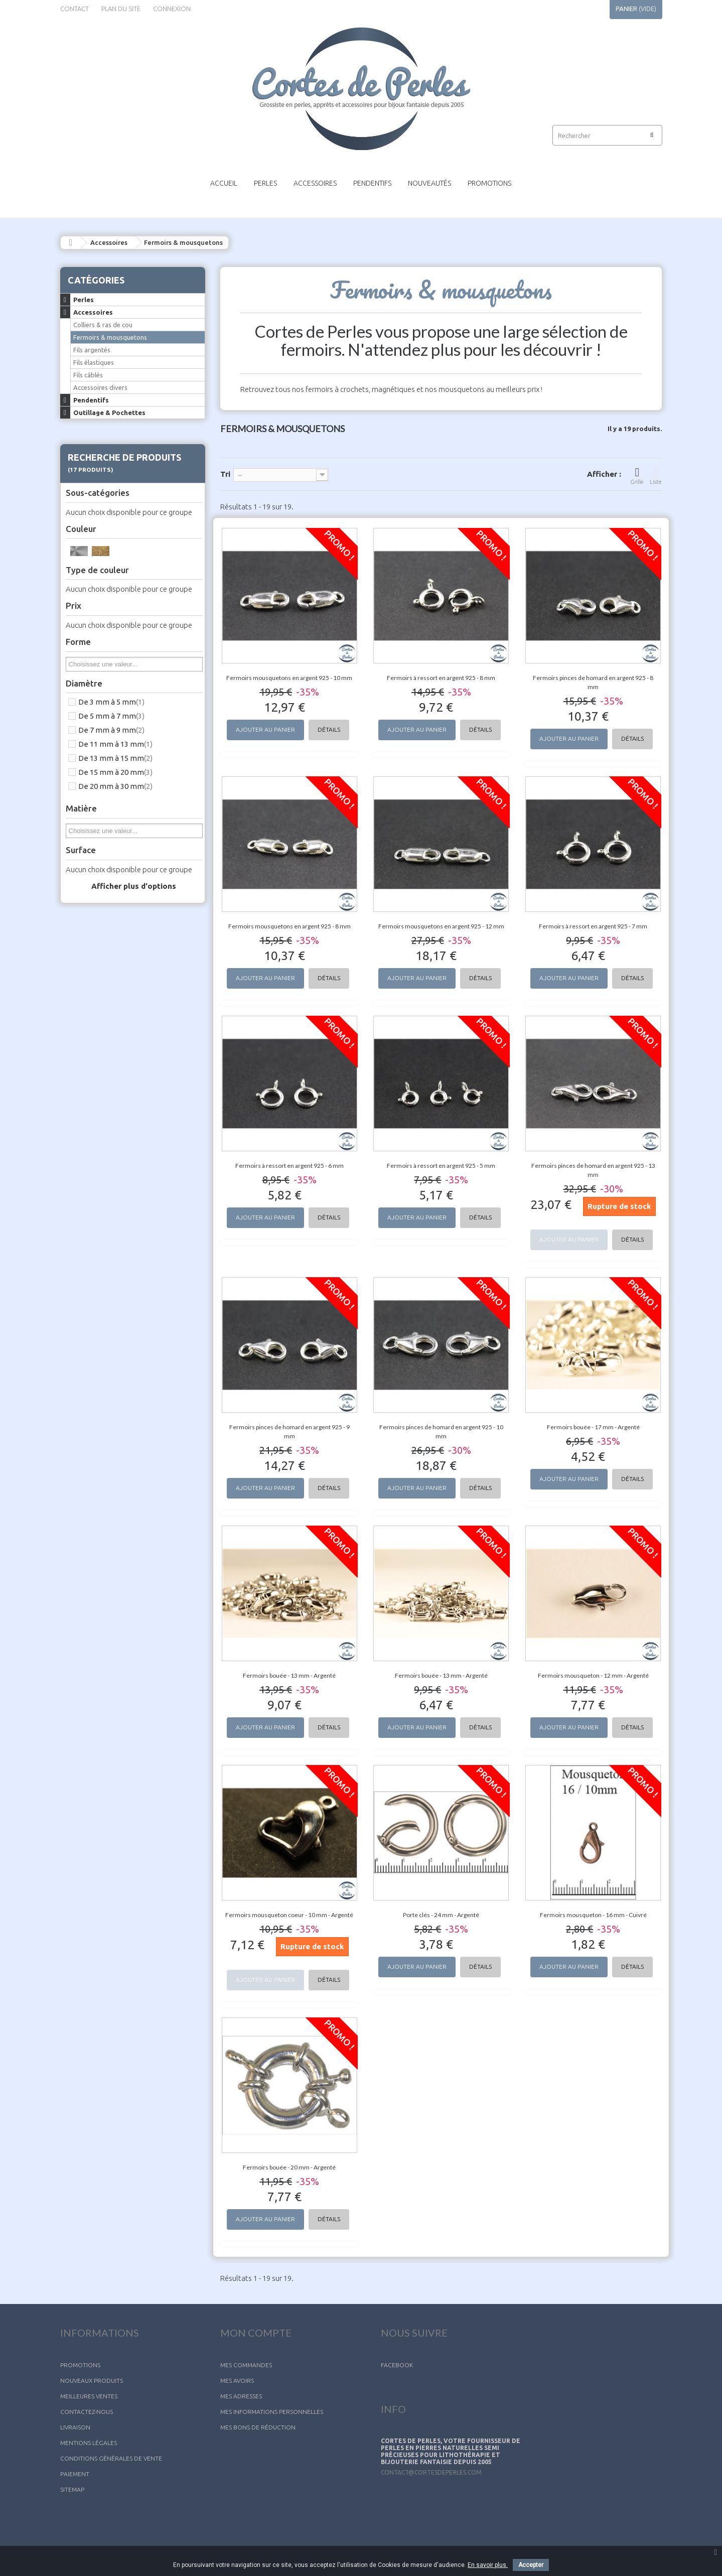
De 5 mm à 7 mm (111, 716)
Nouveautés (429, 183)
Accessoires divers (100, 387)
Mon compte (256, 2333)
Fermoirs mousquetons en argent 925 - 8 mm (289, 926)
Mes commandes (246, 2365)
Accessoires (315, 183)
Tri (225, 474)
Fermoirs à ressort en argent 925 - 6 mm (289, 1165)
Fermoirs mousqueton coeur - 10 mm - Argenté (289, 1915)
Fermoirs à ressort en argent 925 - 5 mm (441, 1165)
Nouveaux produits (91, 2380)
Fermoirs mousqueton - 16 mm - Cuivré (593, 1915)
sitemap (72, 2489)
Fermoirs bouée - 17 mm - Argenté (593, 1427)
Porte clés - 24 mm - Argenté (441, 1915)
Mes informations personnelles (271, 2411)
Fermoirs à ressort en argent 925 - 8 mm (441, 678)
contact (74, 8)
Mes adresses (241, 2396)
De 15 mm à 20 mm (115, 772)
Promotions (489, 183)
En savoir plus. (488, 2564)
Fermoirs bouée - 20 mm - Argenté (289, 2167)
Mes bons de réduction (258, 2427)
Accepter (530, 2564)
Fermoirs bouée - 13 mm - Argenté (289, 1675)
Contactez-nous (86, 2411)
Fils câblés (88, 374)
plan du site (120, 8)
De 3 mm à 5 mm (111, 702)
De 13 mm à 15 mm (115, 758)
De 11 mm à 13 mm (115, 744)
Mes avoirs (237, 2380)
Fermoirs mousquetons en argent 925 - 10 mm (289, 678)
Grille (637, 475)
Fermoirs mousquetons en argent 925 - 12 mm (441, 926)
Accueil (223, 183)
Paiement (74, 2474)
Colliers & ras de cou (102, 324)
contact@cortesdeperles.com (431, 2472)
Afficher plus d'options (133, 886)
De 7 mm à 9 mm (111, 730)
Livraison (75, 2427)
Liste (656, 475)
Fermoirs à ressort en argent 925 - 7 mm (593, 926)
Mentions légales (88, 2442)
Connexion (172, 8)
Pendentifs (372, 183)
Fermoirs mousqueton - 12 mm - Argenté (593, 1675)
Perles (265, 183)
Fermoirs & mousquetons (110, 337)
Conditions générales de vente (111, 2458)
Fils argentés (91, 349)
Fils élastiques (93, 362)
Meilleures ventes (88, 2396)
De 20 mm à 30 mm (115, 786)
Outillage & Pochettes (109, 412)
